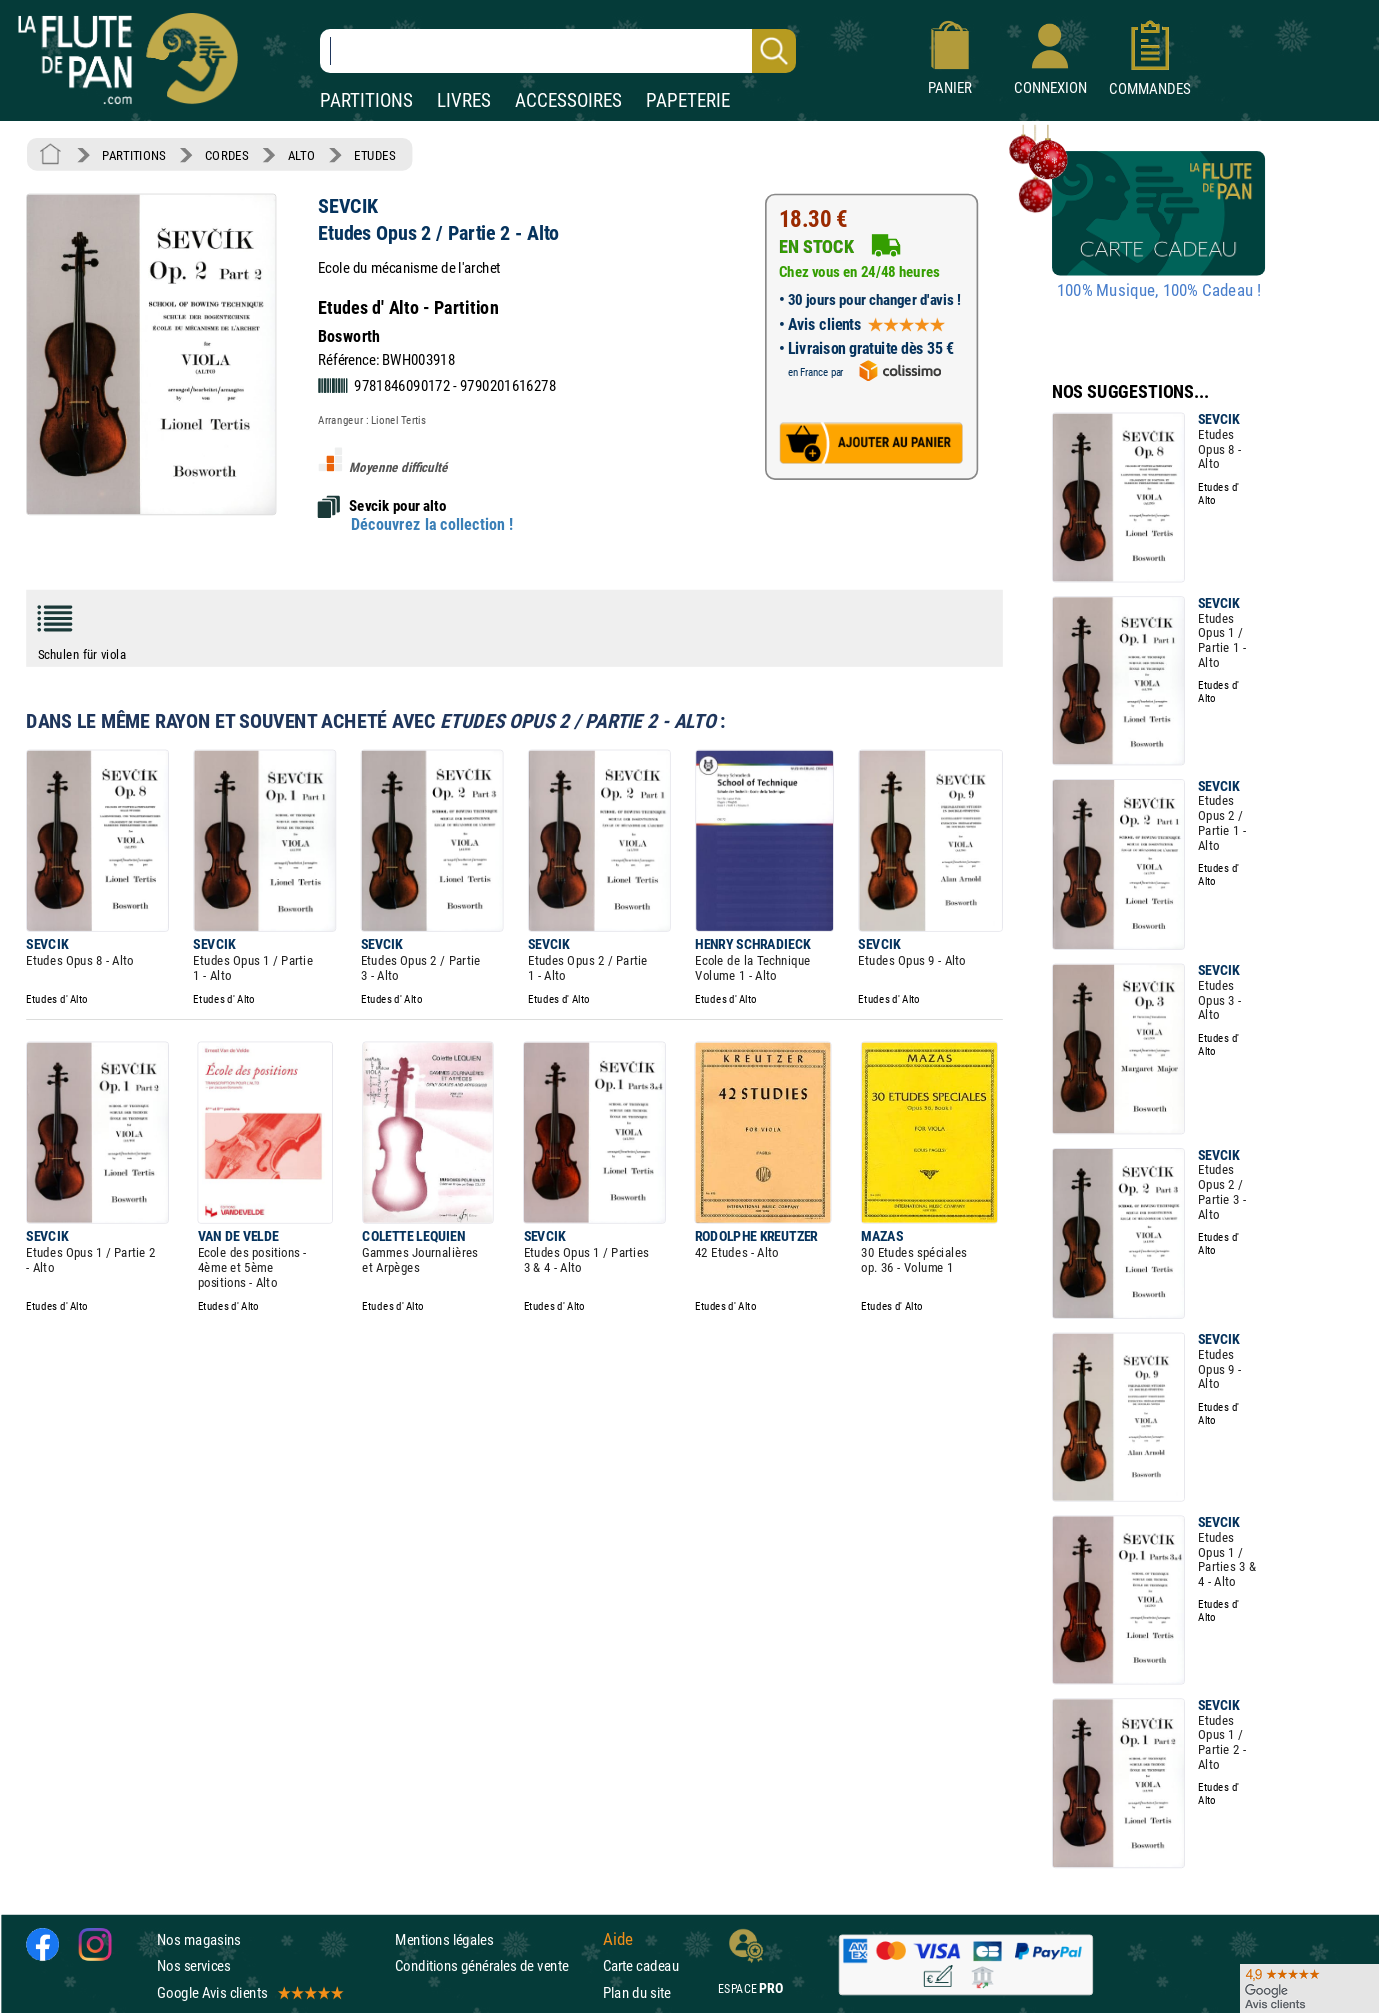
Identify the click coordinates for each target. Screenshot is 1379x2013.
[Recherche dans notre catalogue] (558, 51)
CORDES (226, 155)
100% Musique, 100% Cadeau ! (1159, 291)
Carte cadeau (641, 1965)
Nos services (193, 1965)
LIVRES (464, 100)
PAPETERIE (688, 100)
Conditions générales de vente (494, 1965)
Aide (618, 1940)
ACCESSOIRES (568, 100)
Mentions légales (444, 1939)
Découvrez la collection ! (432, 524)
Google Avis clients (249, 1992)
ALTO (301, 155)
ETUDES (374, 155)
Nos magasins (199, 1939)
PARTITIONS (366, 100)
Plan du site (637, 1992)
